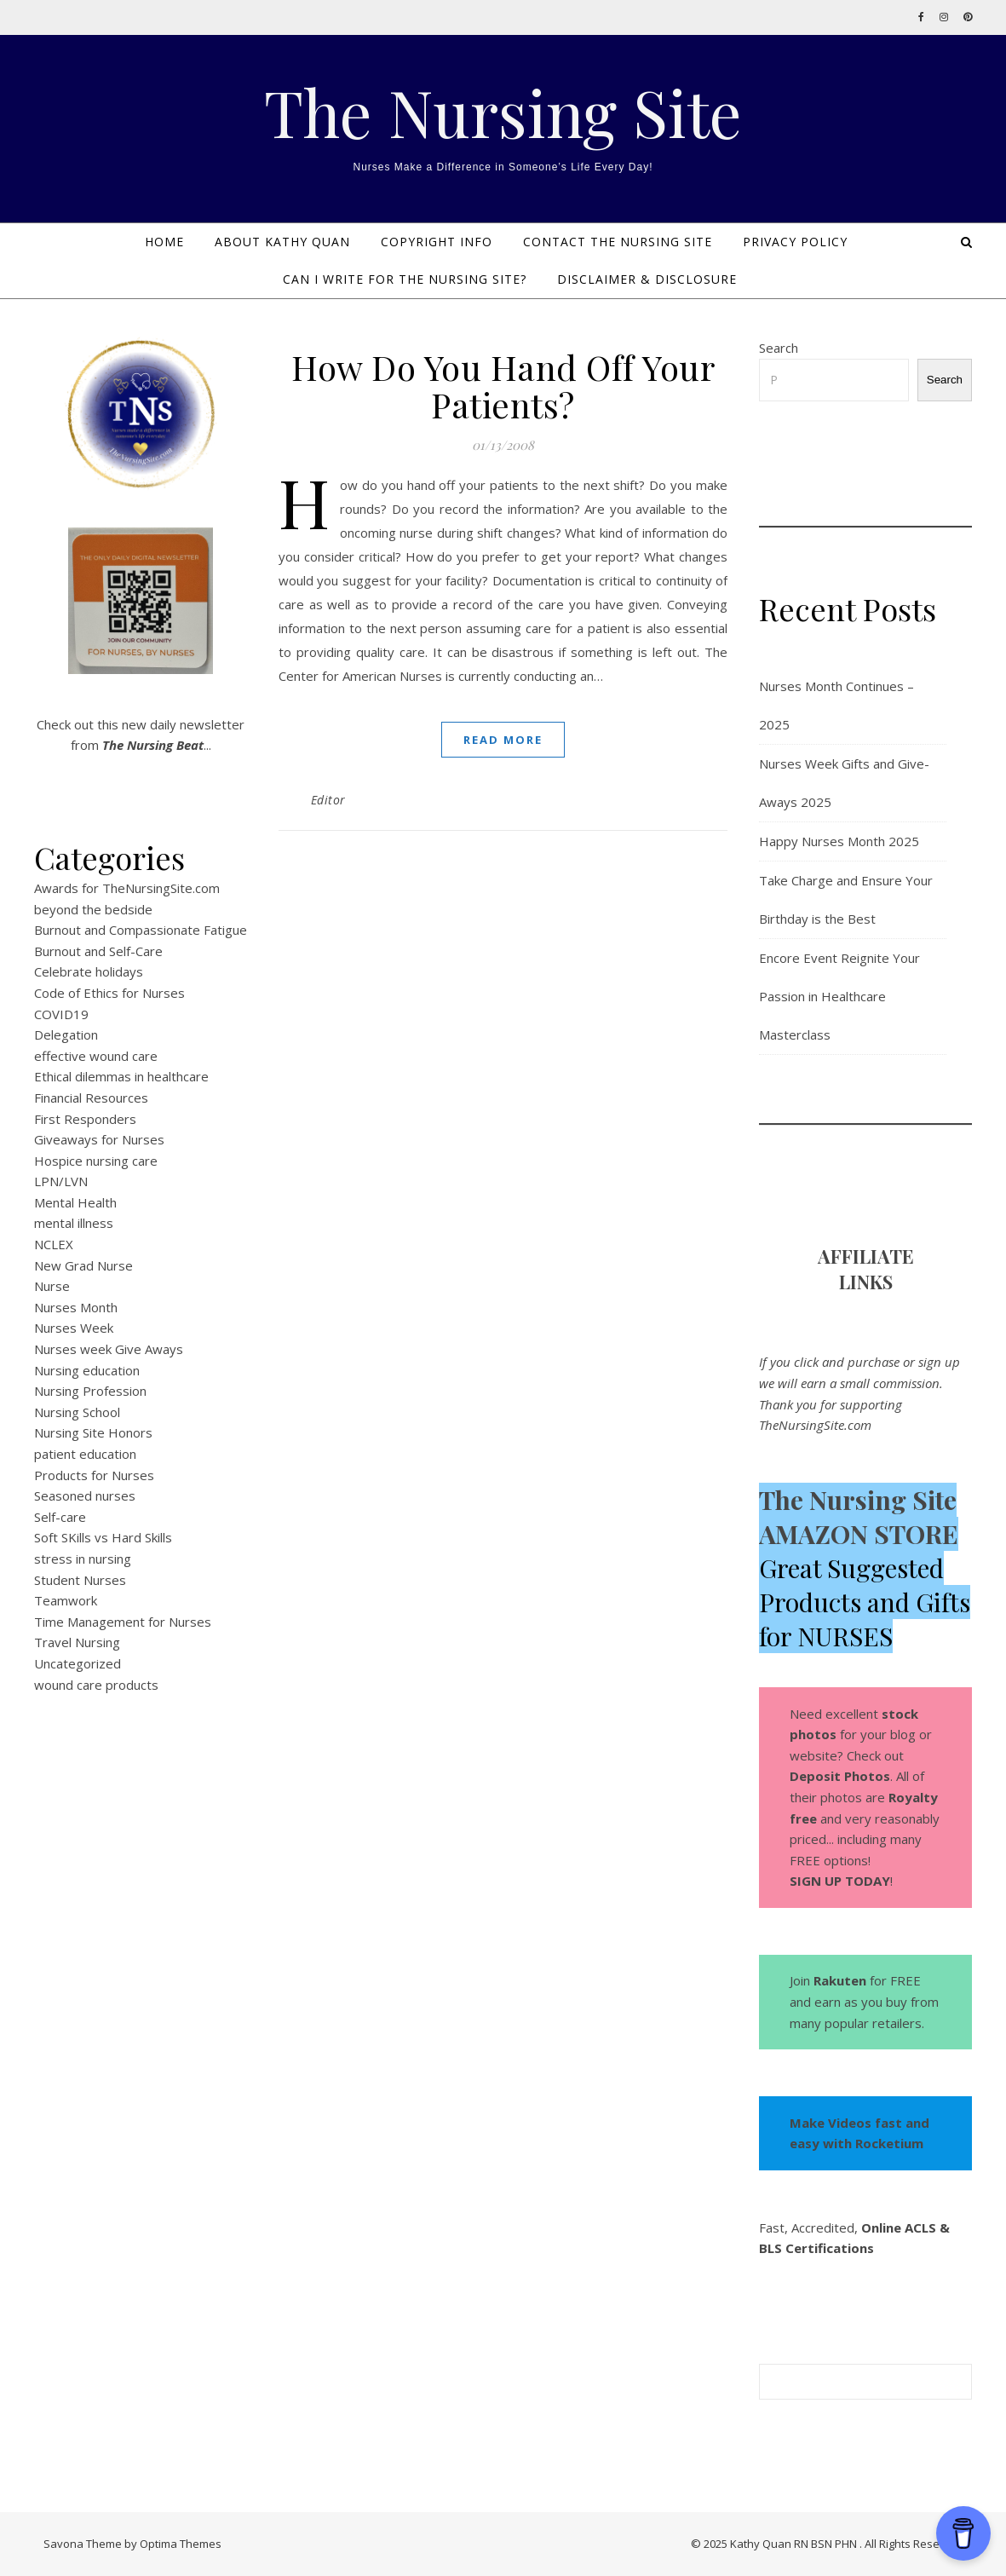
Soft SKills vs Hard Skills (103, 1537)
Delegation (66, 1034)
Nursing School (77, 1412)
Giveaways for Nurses (99, 1139)
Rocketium (889, 2143)
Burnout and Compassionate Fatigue (140, 929)
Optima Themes (180, 2543)
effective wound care (96, 1055)
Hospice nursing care (96, 1160)
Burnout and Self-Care (98, 951)
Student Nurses (80, 1579)
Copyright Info (436, 241)
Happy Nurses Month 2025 (839, 841)
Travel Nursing (77, 1642)
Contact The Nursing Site (617, 241)
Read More (503, 739)
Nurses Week (73, 1327)
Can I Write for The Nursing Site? (404, 279)
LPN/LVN (61, 1181)
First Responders (85, 1118)
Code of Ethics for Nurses (109, 992)
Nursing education (87, 1370)
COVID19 (61, 1014)
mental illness (73, 1222)
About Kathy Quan (282, 241)
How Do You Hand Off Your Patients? (503, 385)
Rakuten (839, 1980)
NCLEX (53, 1244)
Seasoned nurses (84, 1495)
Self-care (60, 1516)
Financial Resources (91, 1097)
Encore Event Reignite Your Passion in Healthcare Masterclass (839, 996)
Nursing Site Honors (93, 1432)
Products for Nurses (94, 1475)
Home (164, 241)
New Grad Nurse (83, 1265)
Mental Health (75, 1202)
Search (778, 347)
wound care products (96, 1684)
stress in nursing (82, 1558)
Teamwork (65, 1600)
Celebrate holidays (88, 971)
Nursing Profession (90, 1390)
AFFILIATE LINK (866, 1268)
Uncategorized (77, 1663)
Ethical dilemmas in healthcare (121, 1076)
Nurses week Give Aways (108, 1348)
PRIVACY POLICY (795, 241)
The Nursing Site (503, 112)
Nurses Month (76, 1307)
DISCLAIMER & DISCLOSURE (647, 279)
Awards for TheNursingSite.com (127, 887)
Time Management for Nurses (122, 1621)
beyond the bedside (93, 909)
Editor (328, 800)
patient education (85, 1453)
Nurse (52, 1285)
